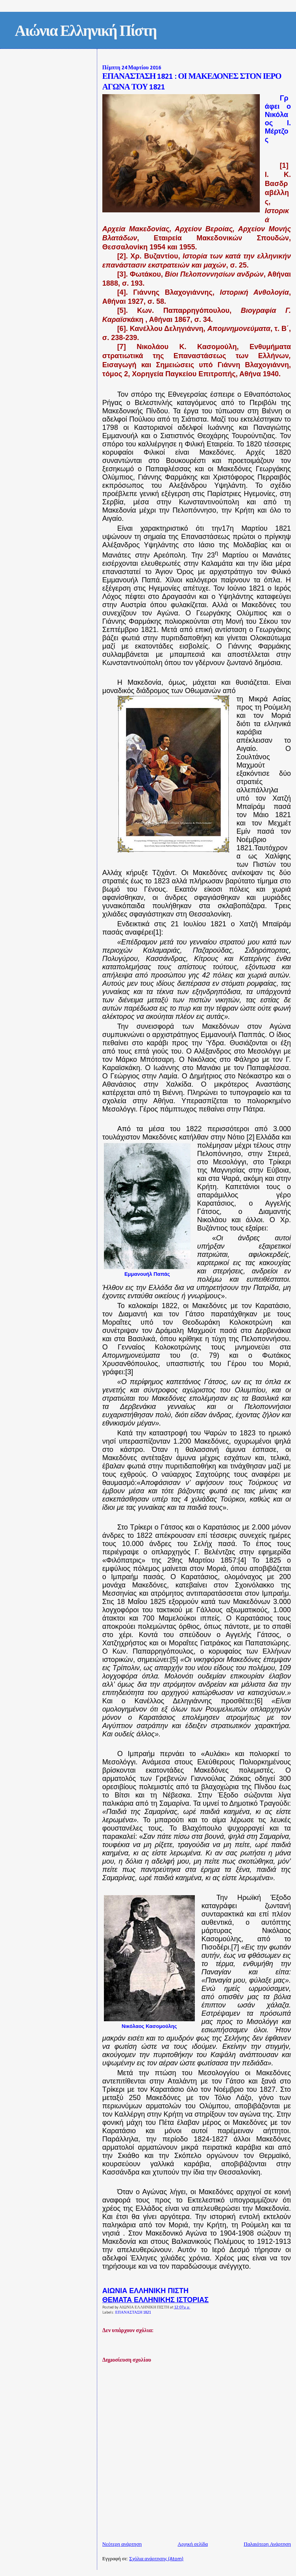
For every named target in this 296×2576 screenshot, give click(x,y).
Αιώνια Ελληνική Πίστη (86, 32)
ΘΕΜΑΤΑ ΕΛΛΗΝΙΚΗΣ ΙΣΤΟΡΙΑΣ (155, 2300)
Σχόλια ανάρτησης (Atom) (156, 2558)
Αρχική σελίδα (193, 2544)
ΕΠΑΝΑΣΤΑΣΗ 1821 (133, 2312)
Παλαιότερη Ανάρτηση (267, 2544)
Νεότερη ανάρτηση (122, 2544)
